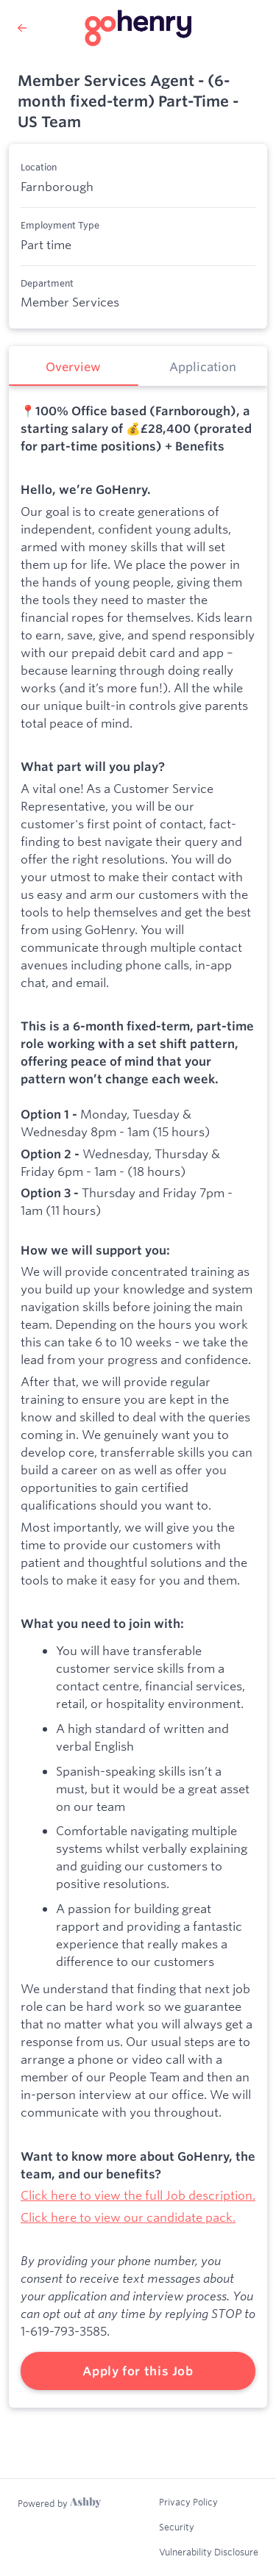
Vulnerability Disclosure (208, 2552)
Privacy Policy (188, 2502)
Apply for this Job (138, 2371)
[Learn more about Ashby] (59, 2503)
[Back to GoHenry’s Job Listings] (22, 28)
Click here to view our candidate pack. (128, 2217)
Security (176, 2527)
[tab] (73, 366)
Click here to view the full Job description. (138, 2195)
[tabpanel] (138, 1397)
